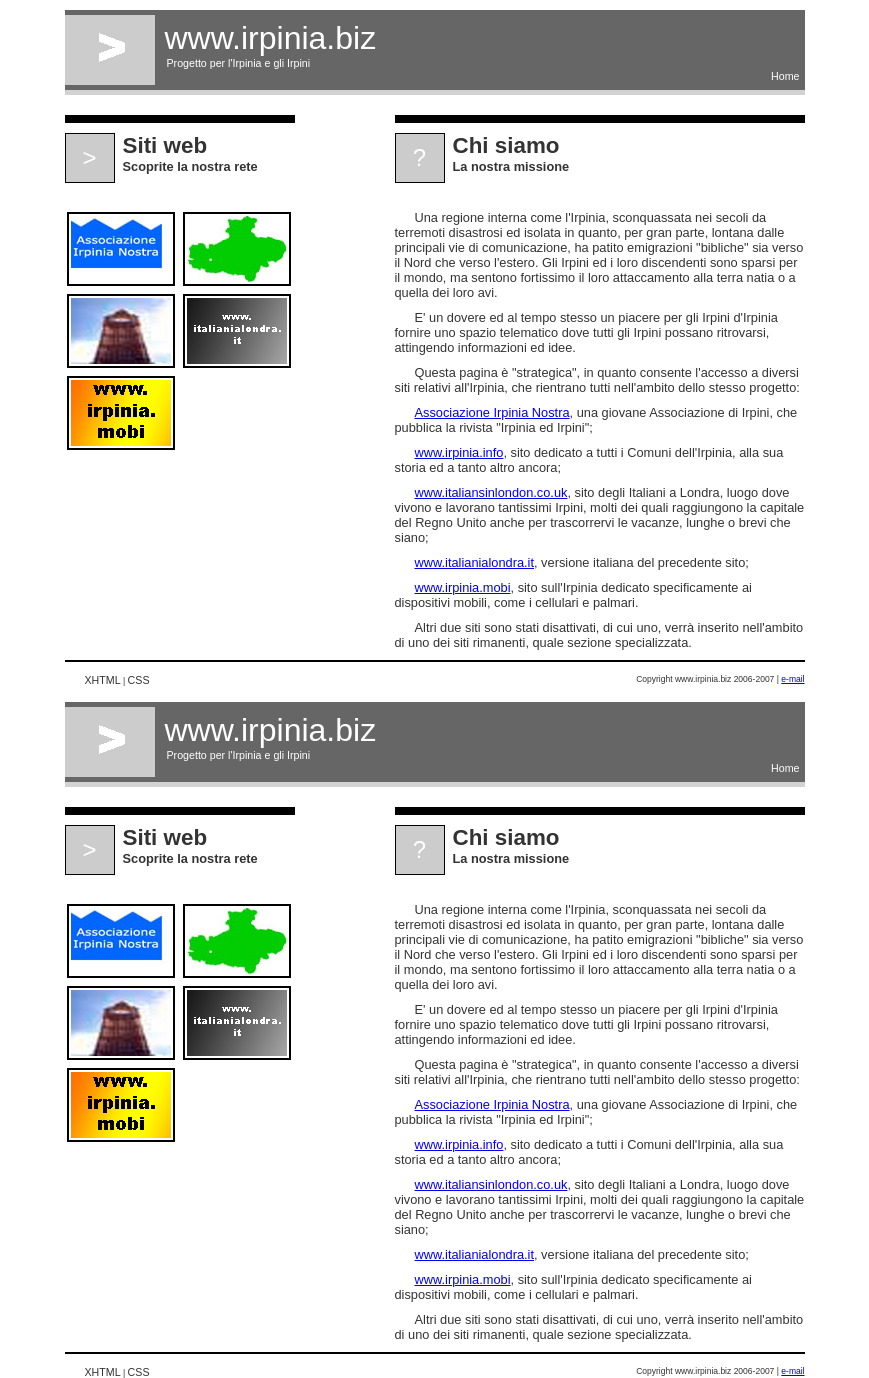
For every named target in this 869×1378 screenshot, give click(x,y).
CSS (139, 680)
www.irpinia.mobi (463, 587)
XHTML (103, 680)
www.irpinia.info (459, 452)
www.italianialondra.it (475, 562)
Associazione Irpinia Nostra (492, 412)
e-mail (792, 679)
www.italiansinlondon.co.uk (491, 492)
